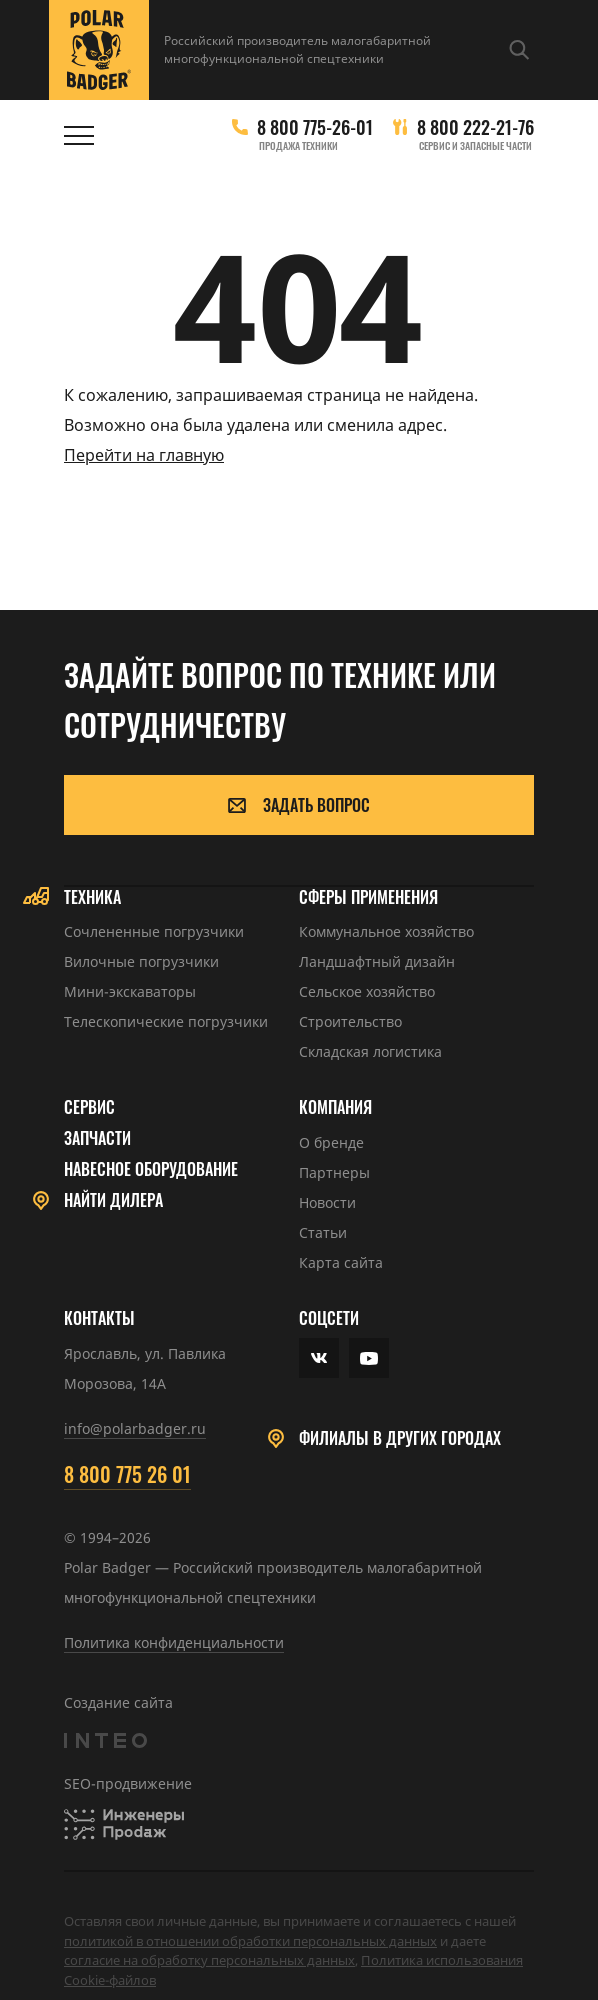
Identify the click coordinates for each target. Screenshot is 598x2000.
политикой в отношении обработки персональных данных (250, 1941)
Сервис (89, 1107)
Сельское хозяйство (367, 991)
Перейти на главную (144, 455)
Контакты (99, 1318)
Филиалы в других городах (400, 1438)
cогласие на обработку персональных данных (209, 1960)
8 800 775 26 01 (127, 1474)
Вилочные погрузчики (141, 961)
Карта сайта (341, 1262)
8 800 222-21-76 (475, 127)
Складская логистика (370, 1051)
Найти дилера (113, 1200)
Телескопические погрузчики (166, 1021)
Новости (327, 1202)
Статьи (323, 1232)
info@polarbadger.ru (135, 1428)
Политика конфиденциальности (174, 1642)
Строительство (350, 1021)
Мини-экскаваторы (130, 991)
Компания (335, 1107)
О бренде (331, 1142)
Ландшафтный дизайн (377, 961)
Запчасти (97, 1138)
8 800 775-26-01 (315, 127)
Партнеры (334, 1172)
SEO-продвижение (128, 1783)
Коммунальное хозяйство (386, 931)
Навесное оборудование (151, 1169)
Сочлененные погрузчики (154, 931)
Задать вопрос (299, 805)
